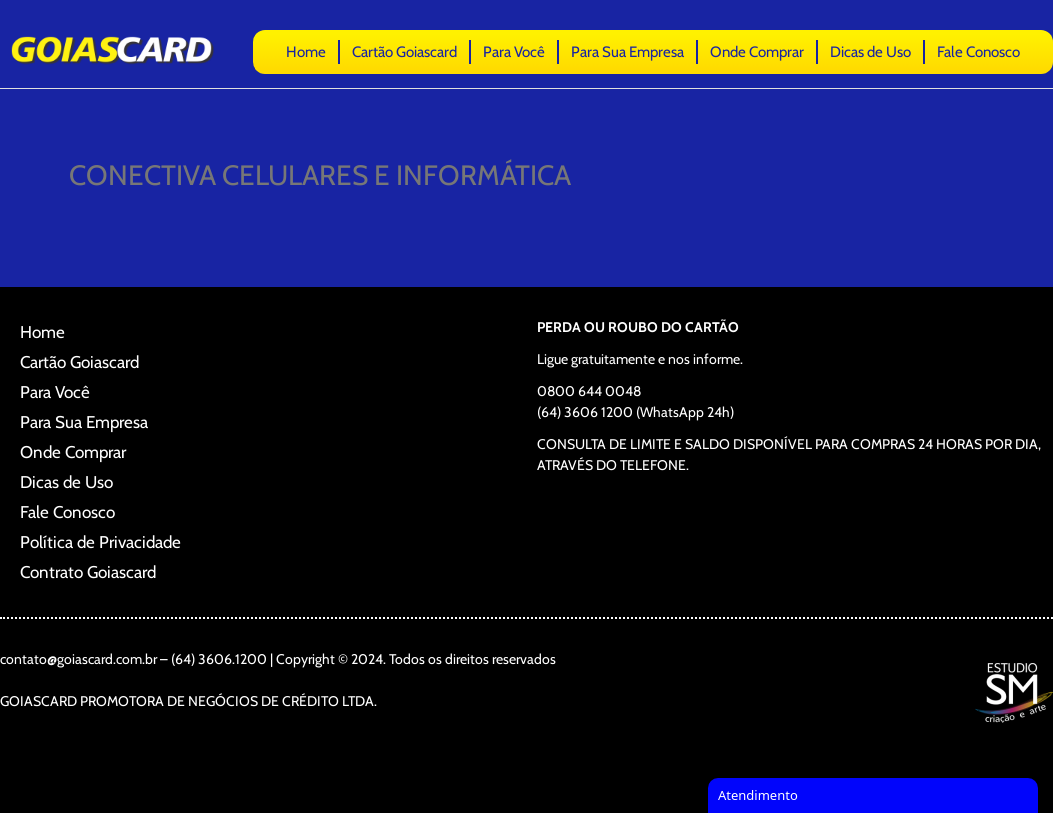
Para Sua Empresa (627, 52)
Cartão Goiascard (404, 52)
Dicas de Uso (870, 52)
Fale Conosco (978, 52)
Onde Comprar (757, 52)
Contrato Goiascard (88, 572)
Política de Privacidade (100, 542)
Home (306, 52)
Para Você (514, 52)
